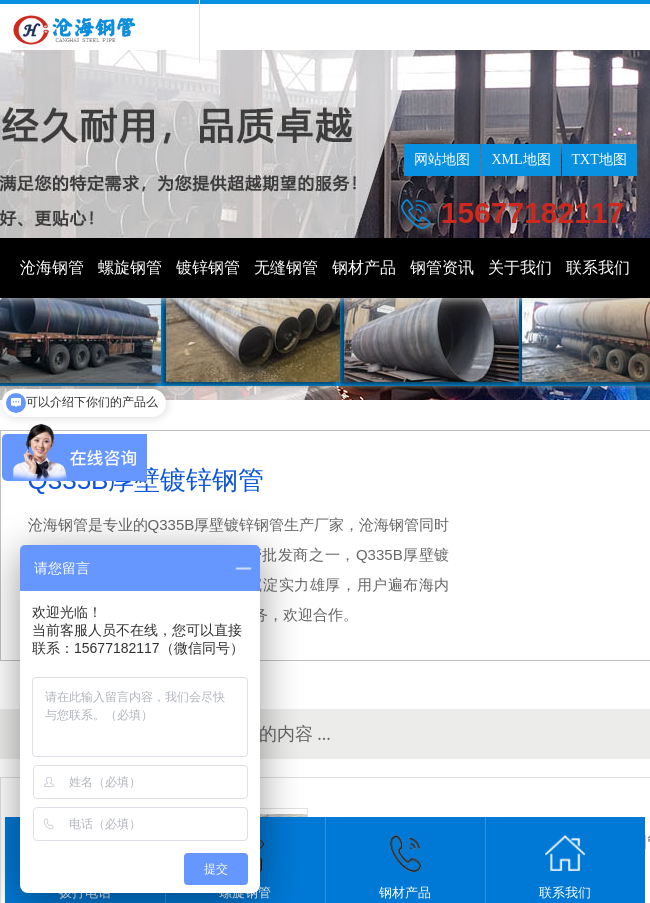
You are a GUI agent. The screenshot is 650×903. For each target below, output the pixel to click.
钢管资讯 (442, 267)
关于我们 (520, 267)
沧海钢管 (52, 267)
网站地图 (442, 159)
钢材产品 (364, 267)
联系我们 (598, 267)
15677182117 (533, 212)
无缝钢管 (286, 267)
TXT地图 (599, 159)
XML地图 (520, 159)
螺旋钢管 (130, 267)
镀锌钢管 (208, 267)
